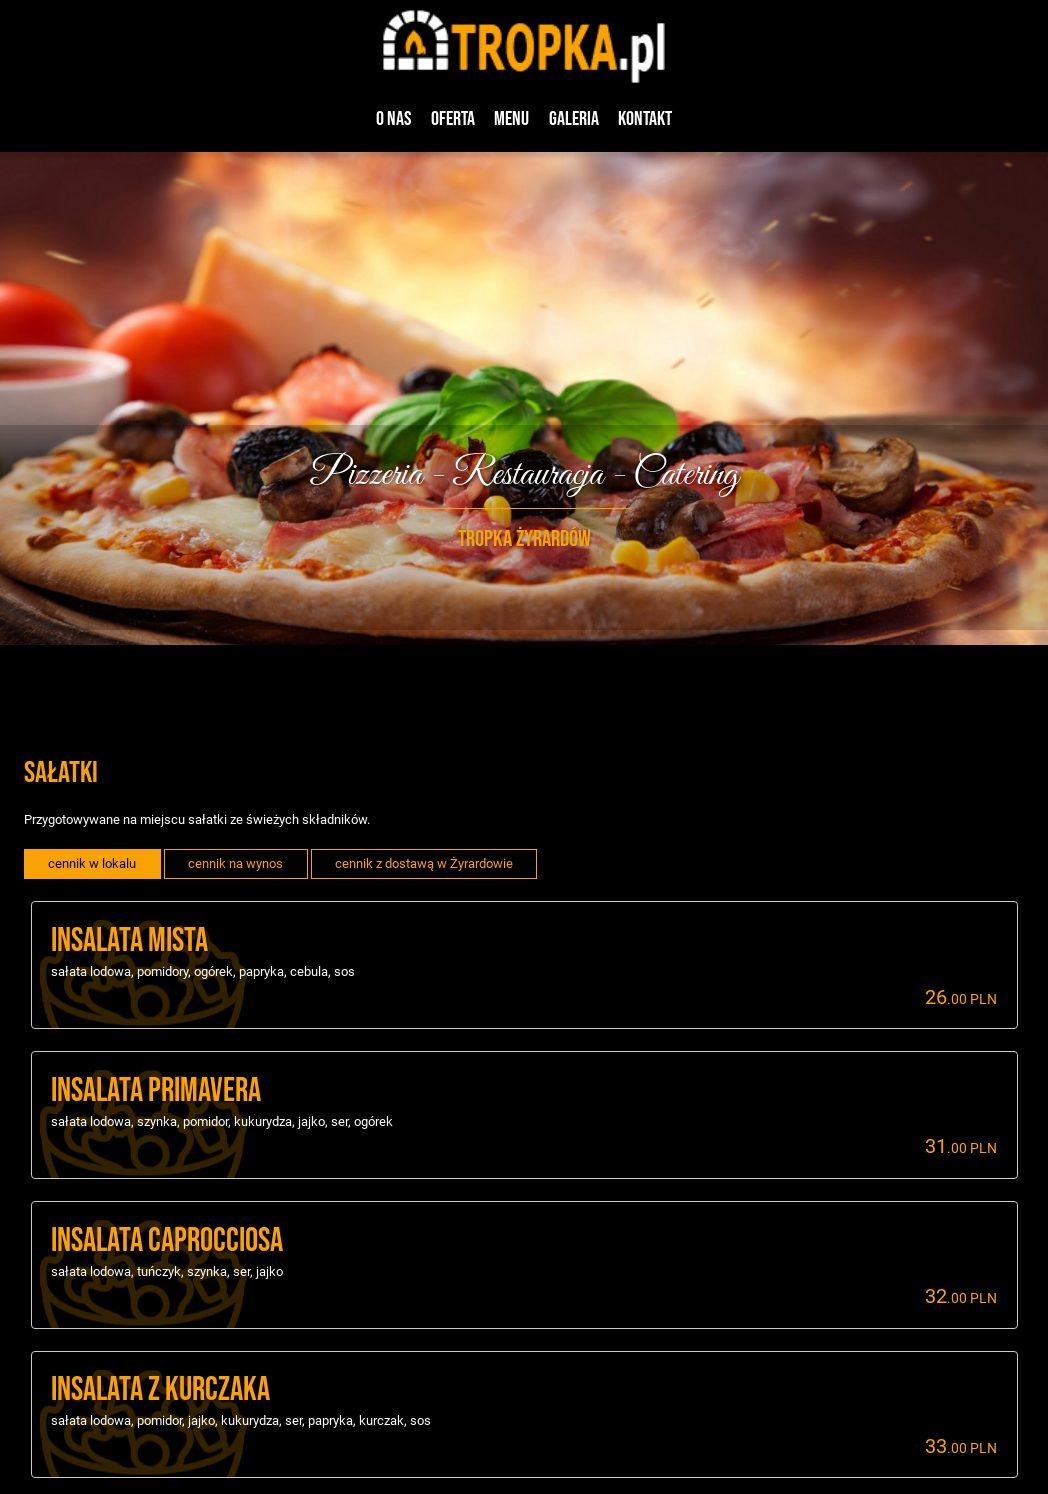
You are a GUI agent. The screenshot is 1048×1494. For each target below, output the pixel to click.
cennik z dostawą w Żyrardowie (424, 863)
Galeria (574, 119)
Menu (511, 119)
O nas (393, 119)
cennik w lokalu (92, 863)
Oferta (453, 119)
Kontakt (645, 119)
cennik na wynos (235, 863)
